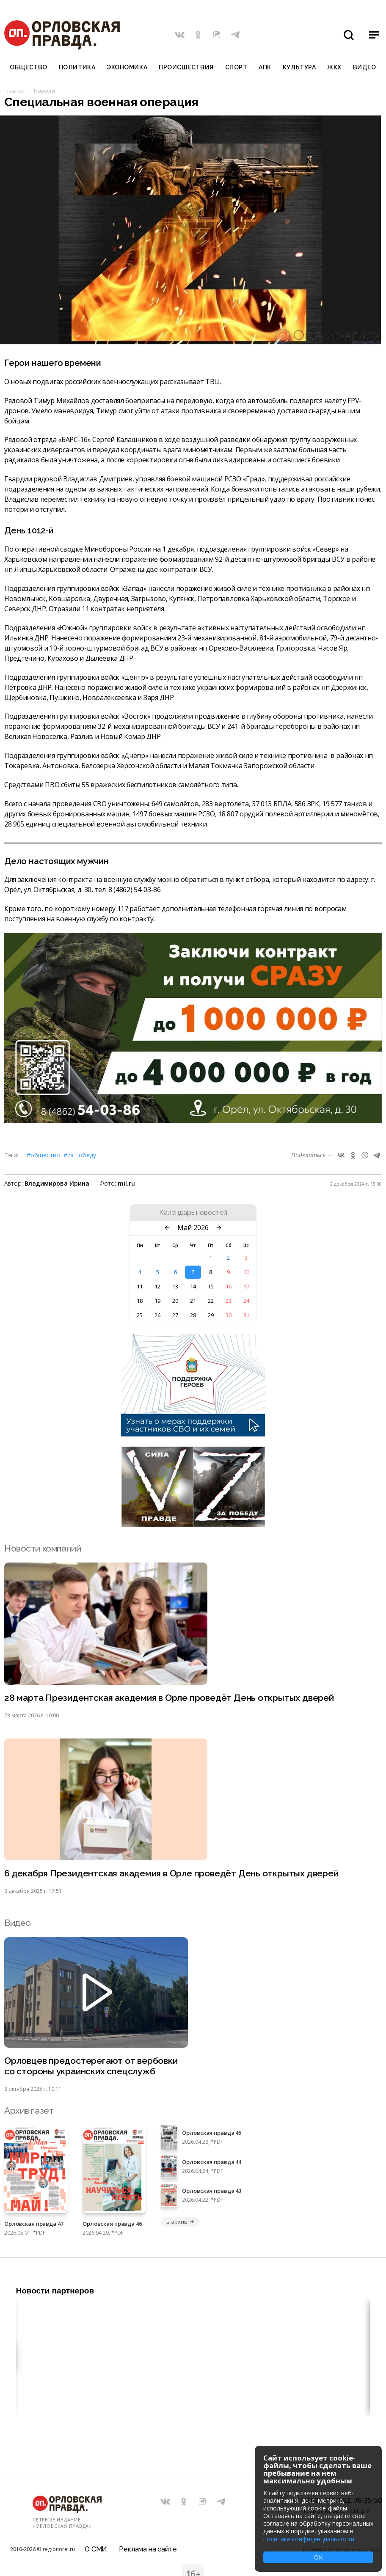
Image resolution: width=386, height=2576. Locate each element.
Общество (28, 67)
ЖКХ (334, 67)
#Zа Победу (79, 1155)
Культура (299, 67)
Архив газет (28, 2110)
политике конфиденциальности (308, 2539)
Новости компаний (42, 1548)
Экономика (127, 67)
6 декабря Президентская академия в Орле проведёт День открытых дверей (171, 1873)
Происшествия (186, 67)
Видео (364, 67)
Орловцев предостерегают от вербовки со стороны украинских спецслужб (91, 2065)
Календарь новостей (193, 1212)
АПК (265, 67)
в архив (180, 2221)
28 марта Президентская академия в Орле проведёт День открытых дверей (169, 1697)
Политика (77, 67)
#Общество (43, 1155)
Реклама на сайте (147, 2549)
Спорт (236, 67)
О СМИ (96, 2549)
